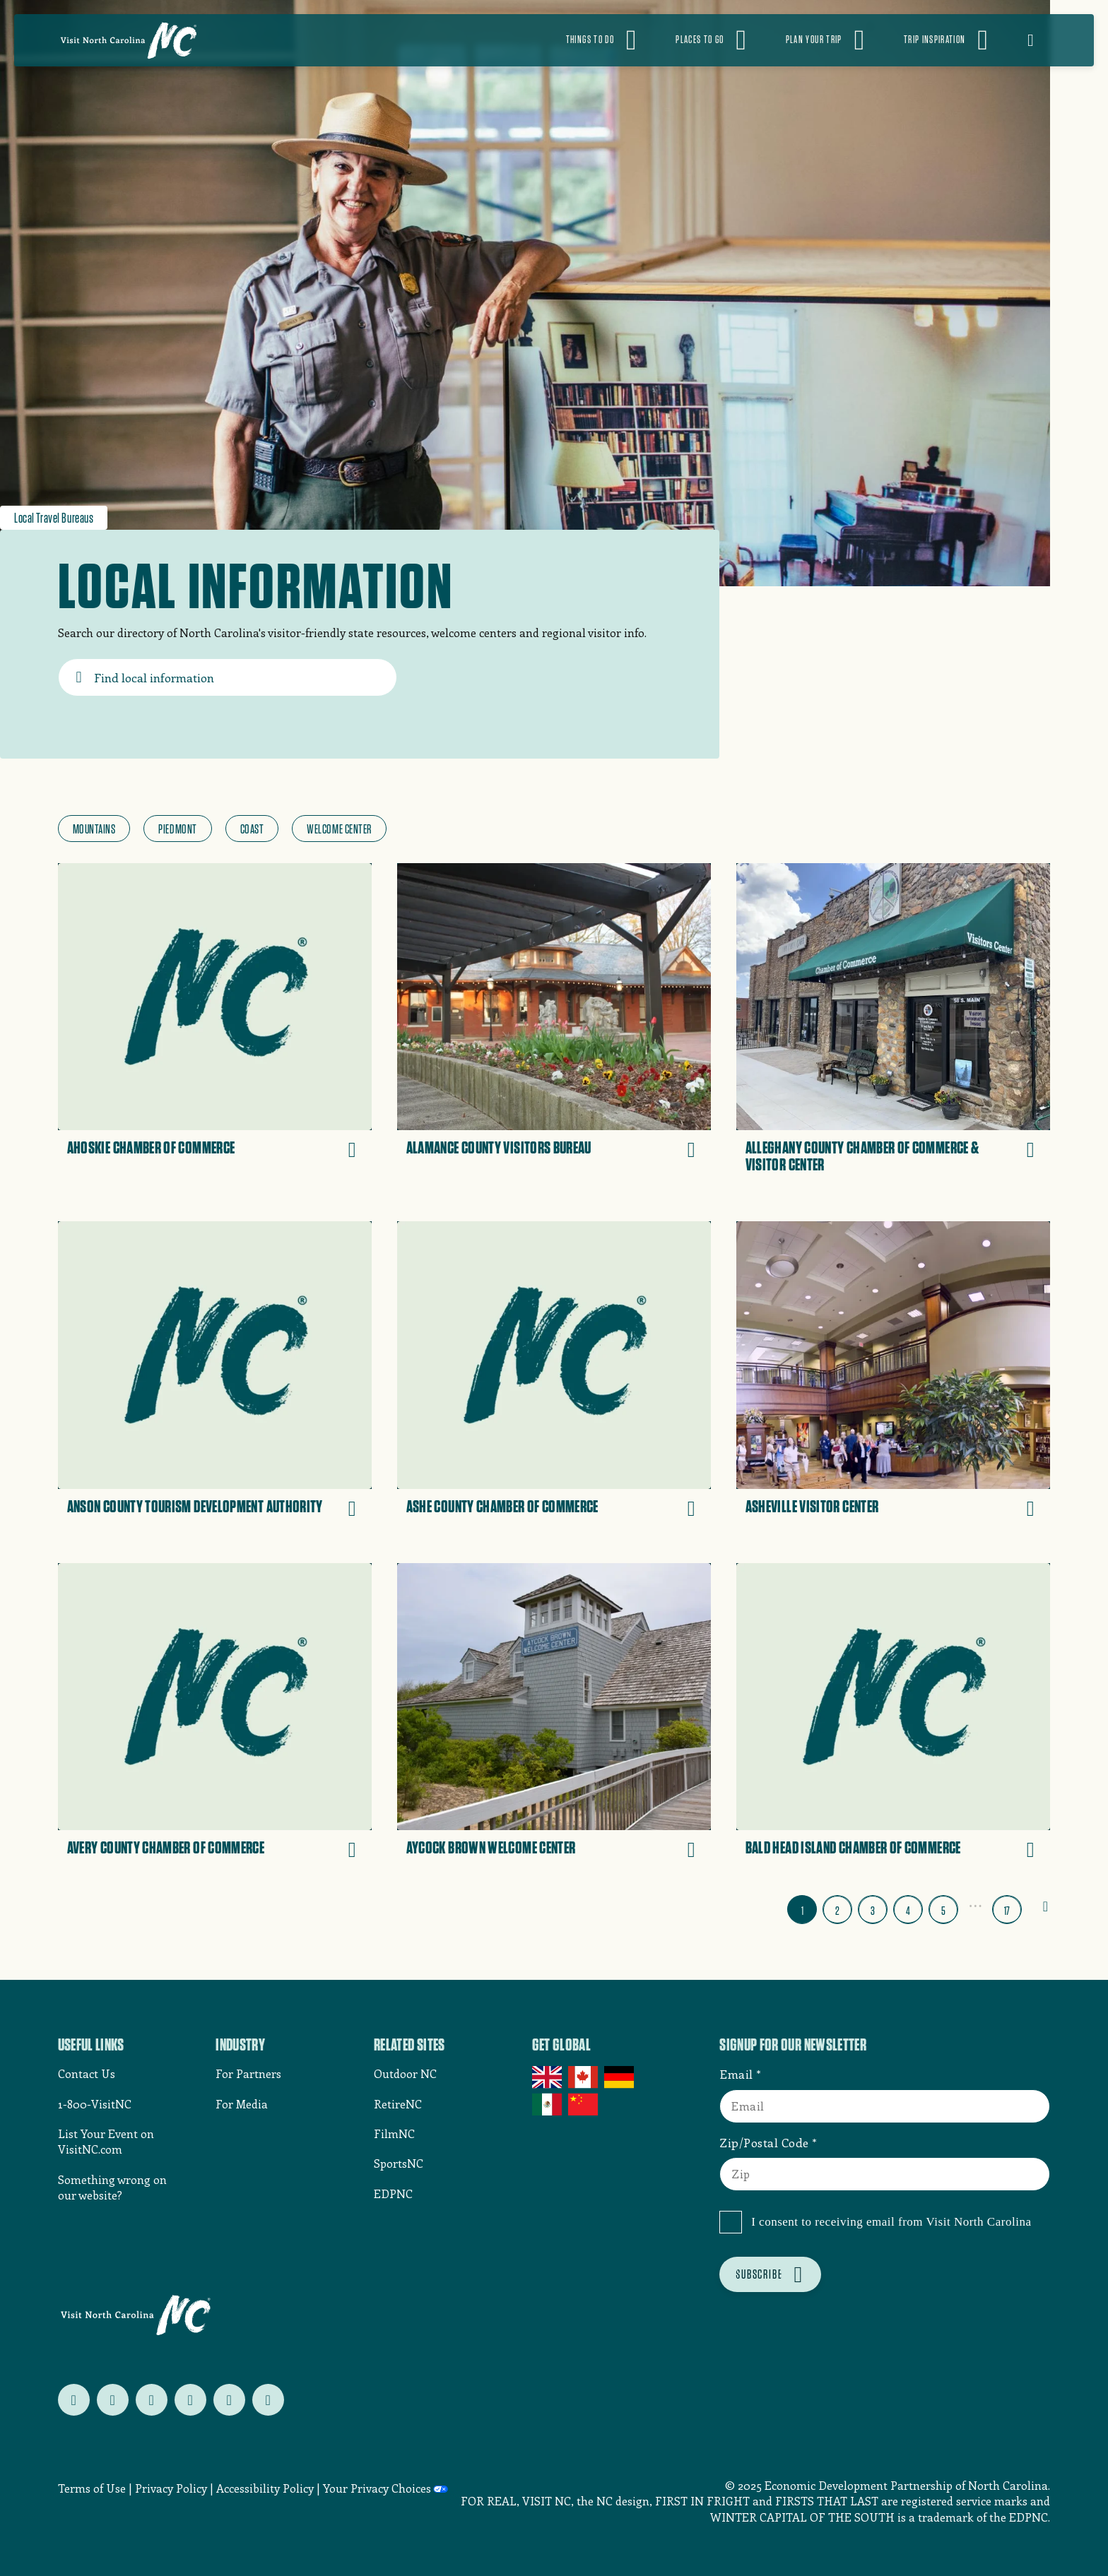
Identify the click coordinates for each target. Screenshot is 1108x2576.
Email (736, 2074)
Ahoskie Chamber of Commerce (151, 1147)
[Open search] (1039, 40)
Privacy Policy (171, 2488)
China (584, 2104)
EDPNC (393, 2193)
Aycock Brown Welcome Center (491, 1847)
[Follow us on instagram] (151, 2400)
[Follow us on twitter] (74, 2400)
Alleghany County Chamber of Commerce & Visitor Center (862, 1156)
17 (1007, 1911)
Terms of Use (92, 2488)
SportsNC (398, 2163)
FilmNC (394, 2133)
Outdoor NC (405, 2073)
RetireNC (398, 2103)
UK (548, 2077)
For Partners (248, 2073)
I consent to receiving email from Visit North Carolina (891, 2221)
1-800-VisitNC (94, 2103)
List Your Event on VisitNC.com (106, 2141)
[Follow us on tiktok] (268, 2400)
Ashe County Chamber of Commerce (502, 1506)
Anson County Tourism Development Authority (195, 1506)
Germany (620, 2077)
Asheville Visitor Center (812, 1506)
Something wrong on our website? (112, 2187)
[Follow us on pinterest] (190, 2400)
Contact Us (86, 2073)
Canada (584, 2077)
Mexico (548, 2104)
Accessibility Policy (265, 2488)
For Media (242, 2103)
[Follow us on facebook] (113, 2400)
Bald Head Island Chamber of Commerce (853, 1847)
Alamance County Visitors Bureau (498, 1147)
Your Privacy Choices (377, 2488)
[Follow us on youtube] (229, 2400)
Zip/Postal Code (764, 2142)
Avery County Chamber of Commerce (166, 1847)
